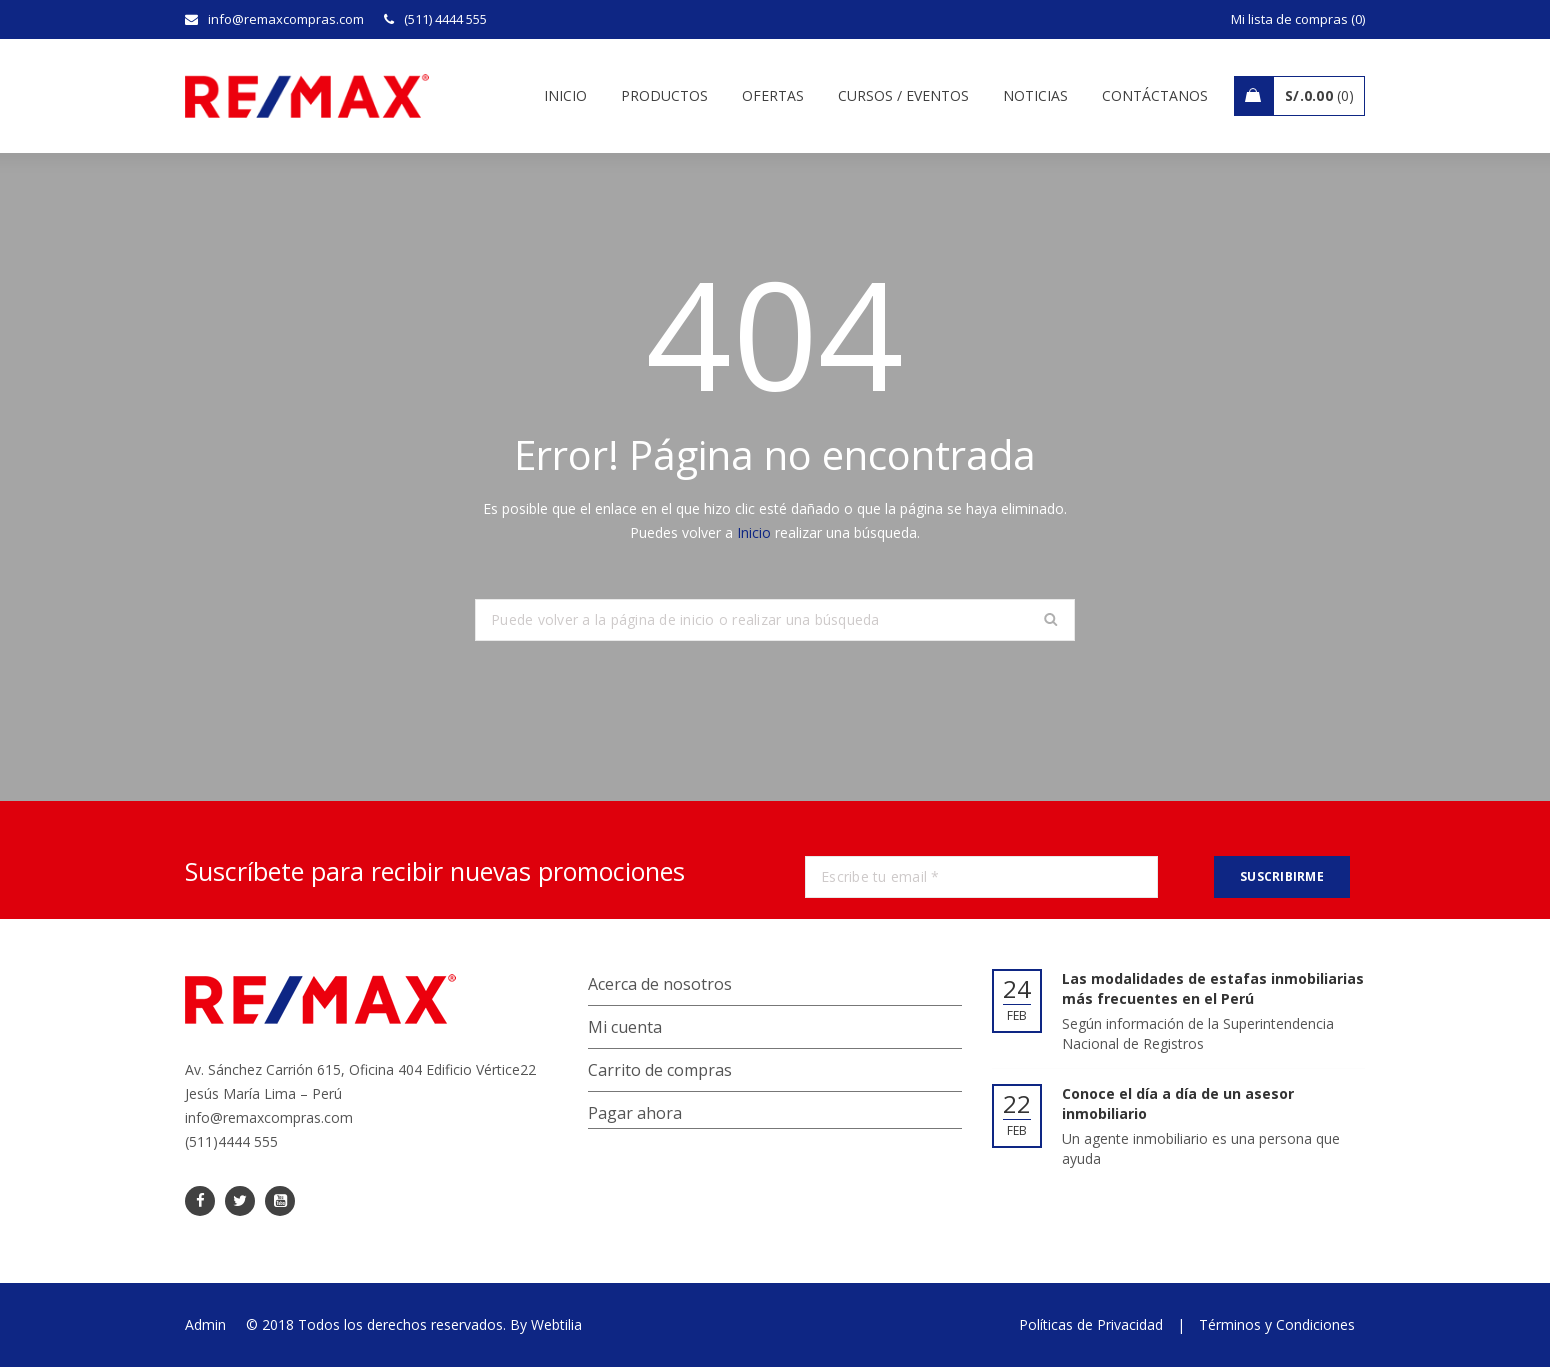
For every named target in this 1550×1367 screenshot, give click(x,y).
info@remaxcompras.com (269, 1117)
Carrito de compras (660, 1070)
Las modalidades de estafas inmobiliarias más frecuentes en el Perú (1213, 988)
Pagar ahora (635, 1113)
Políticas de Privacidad (1091, 1324)
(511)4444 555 (231, 1141)
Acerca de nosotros (660, 984)
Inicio (754, 532)
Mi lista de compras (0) (1298, 19)
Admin (205, 1324)
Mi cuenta (625, 1027)
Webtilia (556, 1324)
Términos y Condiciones (1277, 1324)
